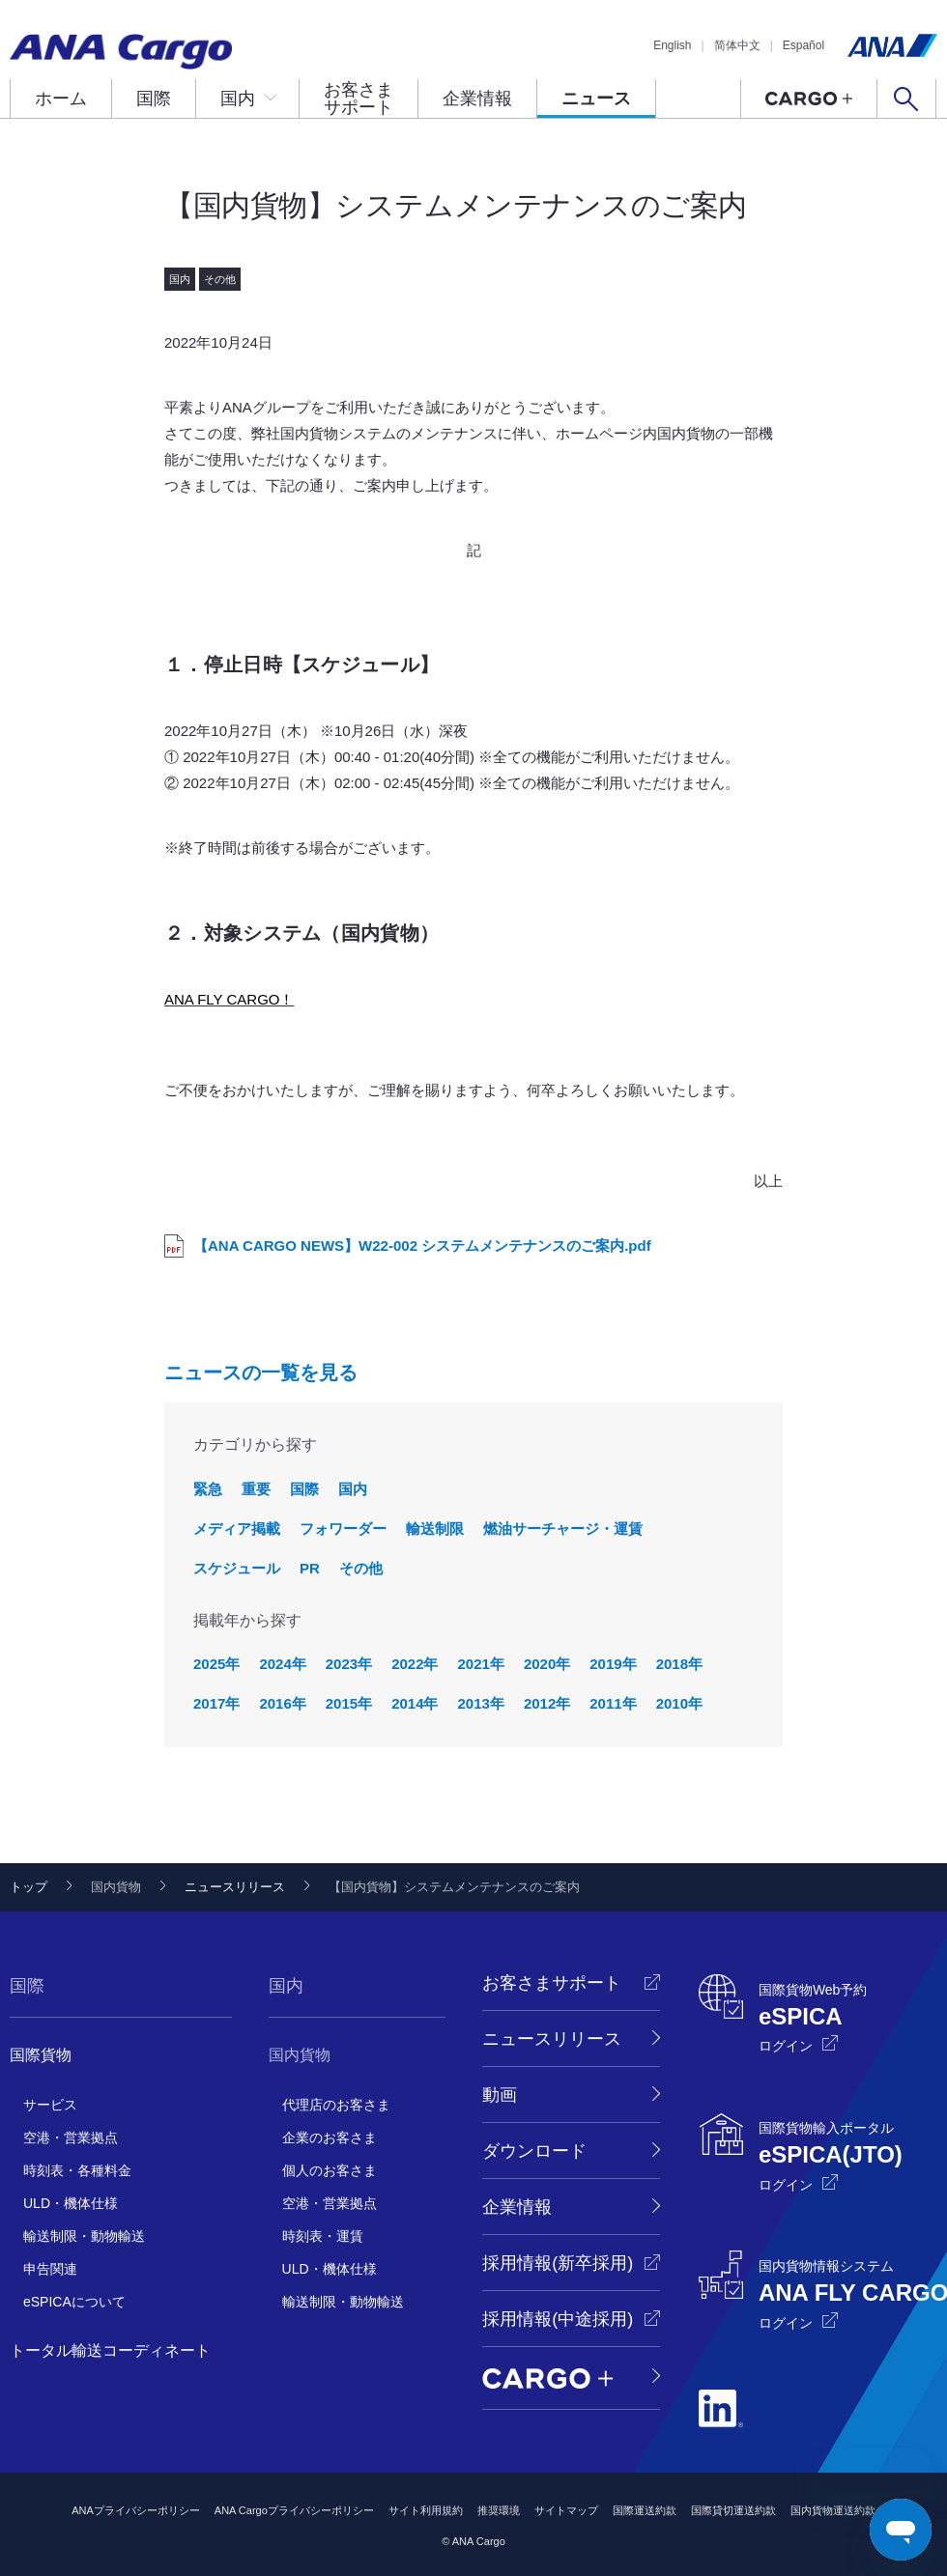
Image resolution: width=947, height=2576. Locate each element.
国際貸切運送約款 (733, 2510)
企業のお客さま (329, 2137)
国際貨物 (41, 2055)
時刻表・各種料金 (77, 2170)
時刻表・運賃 (322, 2236)
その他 (361, 1568)
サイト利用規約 (425, 2510)
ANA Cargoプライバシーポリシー (294, 2510)
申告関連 (50, 2269)
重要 (256, 1489)
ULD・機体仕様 (70, 2203)
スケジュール (236, 1568)
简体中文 (737, 45)
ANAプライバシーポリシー (136, 2510)
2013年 (481, 1703)
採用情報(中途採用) (557, 2319)
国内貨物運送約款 (832, 2510)
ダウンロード (534, 2151)
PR (310, 1568)
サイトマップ (566, 2510)
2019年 (612, 1664)
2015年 (349, 1703)
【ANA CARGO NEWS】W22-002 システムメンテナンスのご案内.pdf (422, 1245)
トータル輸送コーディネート (110, 2350)
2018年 (679, 1664)
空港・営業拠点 (70, 2137)
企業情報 (477, 98)
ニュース (596, 98)
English (672, 45)
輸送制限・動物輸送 (84, 2236)
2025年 (216, 1664)
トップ (28, 1887)
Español (803, 45)
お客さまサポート (358, 98)
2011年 (612, 1703)
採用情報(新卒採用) (557, 2263)
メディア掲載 (236, 1528)
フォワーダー (343, 1528)
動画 (499, 2095)
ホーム (61, 98)
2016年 (282, 1703)
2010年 (679, 1703)
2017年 (216, 1703)
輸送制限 (435, 1528)
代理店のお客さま (336, 2104)
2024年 (282, 1664)
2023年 (349, 1664)
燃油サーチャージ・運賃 (563, 1528)
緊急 (207, 1489)
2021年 (481, 1664)
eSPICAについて (74, 2301)
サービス (50, 2104)
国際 (153, 98)
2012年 (547, 1703)
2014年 (414, 1703)
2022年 (414, 1664)
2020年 (547, 1664)
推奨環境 (498, 2510)
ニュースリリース (235, 1887)
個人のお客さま (329, 2170)
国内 (237, 98)
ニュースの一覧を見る (261, 1372)
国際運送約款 (644, 2510)
